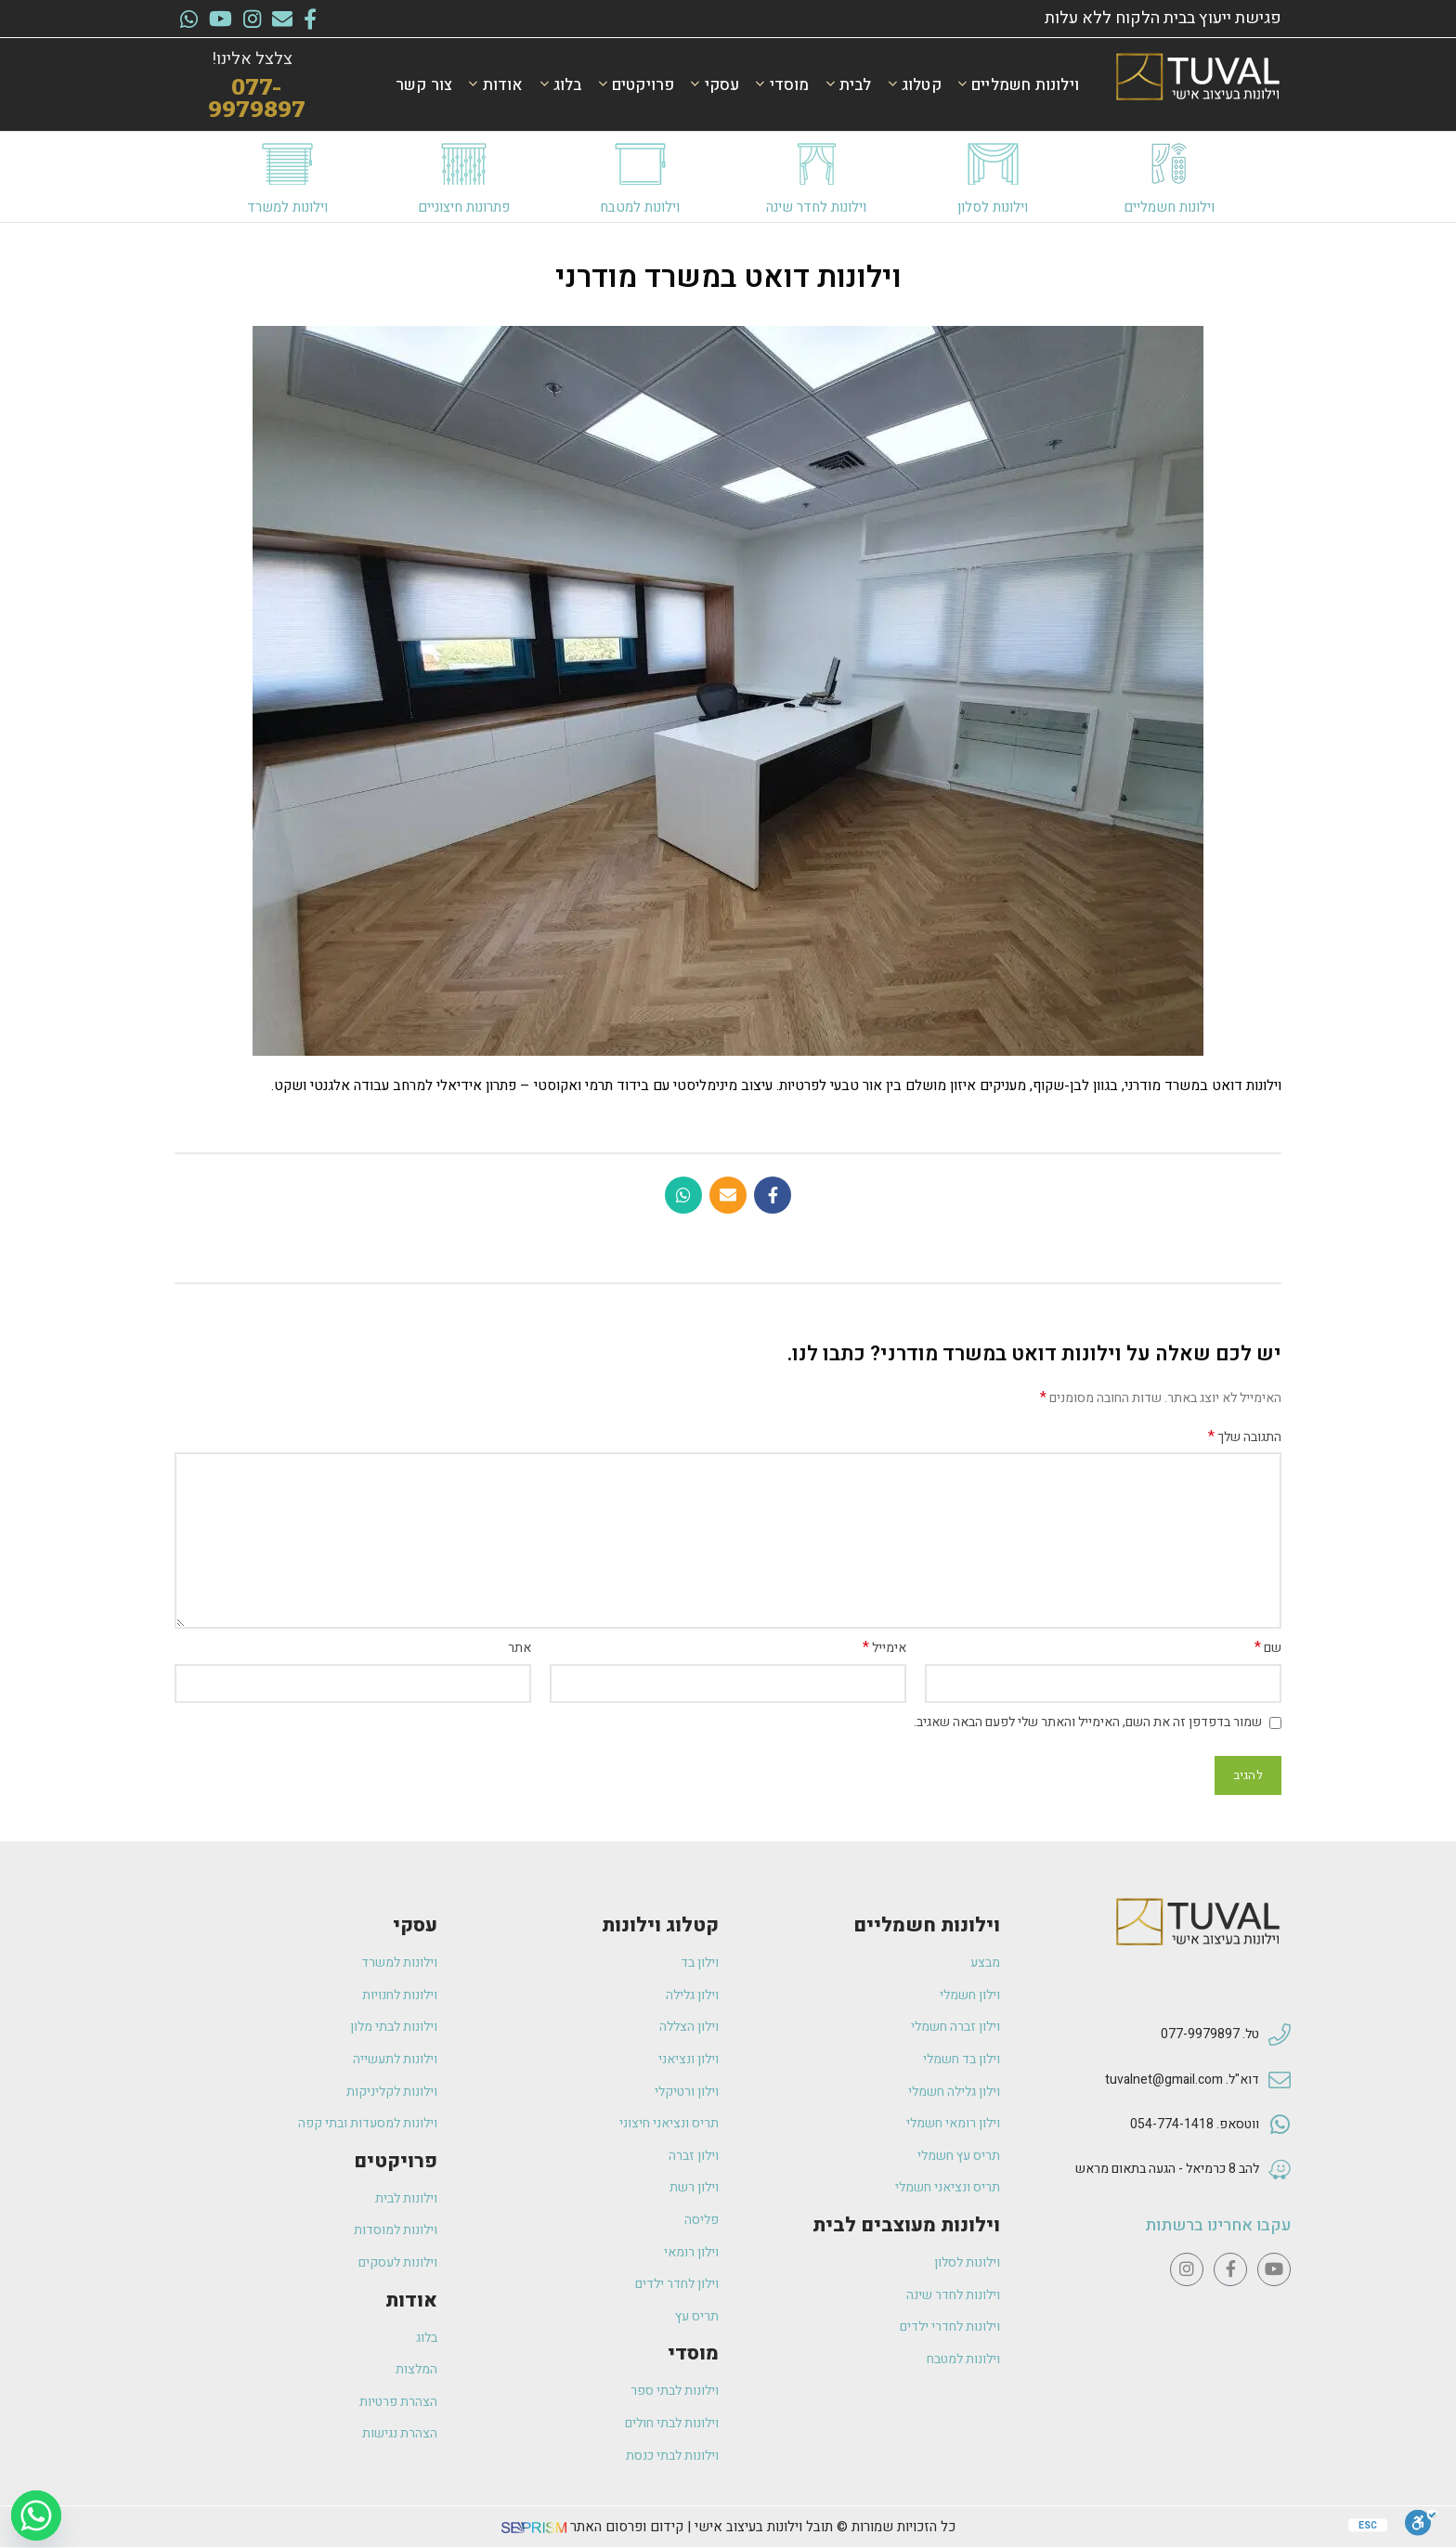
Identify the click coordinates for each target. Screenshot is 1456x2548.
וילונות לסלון (992, 207)
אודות (411, 2300)
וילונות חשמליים (1169, 207)
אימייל (884, 1648)
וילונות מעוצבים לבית (906, 2225)
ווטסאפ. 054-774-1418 (1194, 2124)
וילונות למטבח (640, 207)
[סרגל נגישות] (1421, 2523)
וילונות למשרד (287, 207)
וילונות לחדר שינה (816, 207)
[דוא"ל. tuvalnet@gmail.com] (1279, 2081)
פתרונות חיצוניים (464, 207)
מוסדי (693, 2353)
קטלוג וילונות (660, 1925)
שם (1267, 1648)
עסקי (415, 1925)
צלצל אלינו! (252, 59)
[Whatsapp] (36, 2515)
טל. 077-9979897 (1210, 2034)
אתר (519, 1648)
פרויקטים (395, 2161)
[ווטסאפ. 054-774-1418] (1279, 2125)
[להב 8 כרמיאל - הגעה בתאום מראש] (1279, 2170)
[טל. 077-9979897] (1279, 2035)
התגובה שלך (1244, 1437)
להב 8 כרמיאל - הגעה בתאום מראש (1167, 2168)
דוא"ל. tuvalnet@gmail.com (1182, 2079)
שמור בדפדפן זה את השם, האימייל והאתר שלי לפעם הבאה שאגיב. (1088, 1722)
